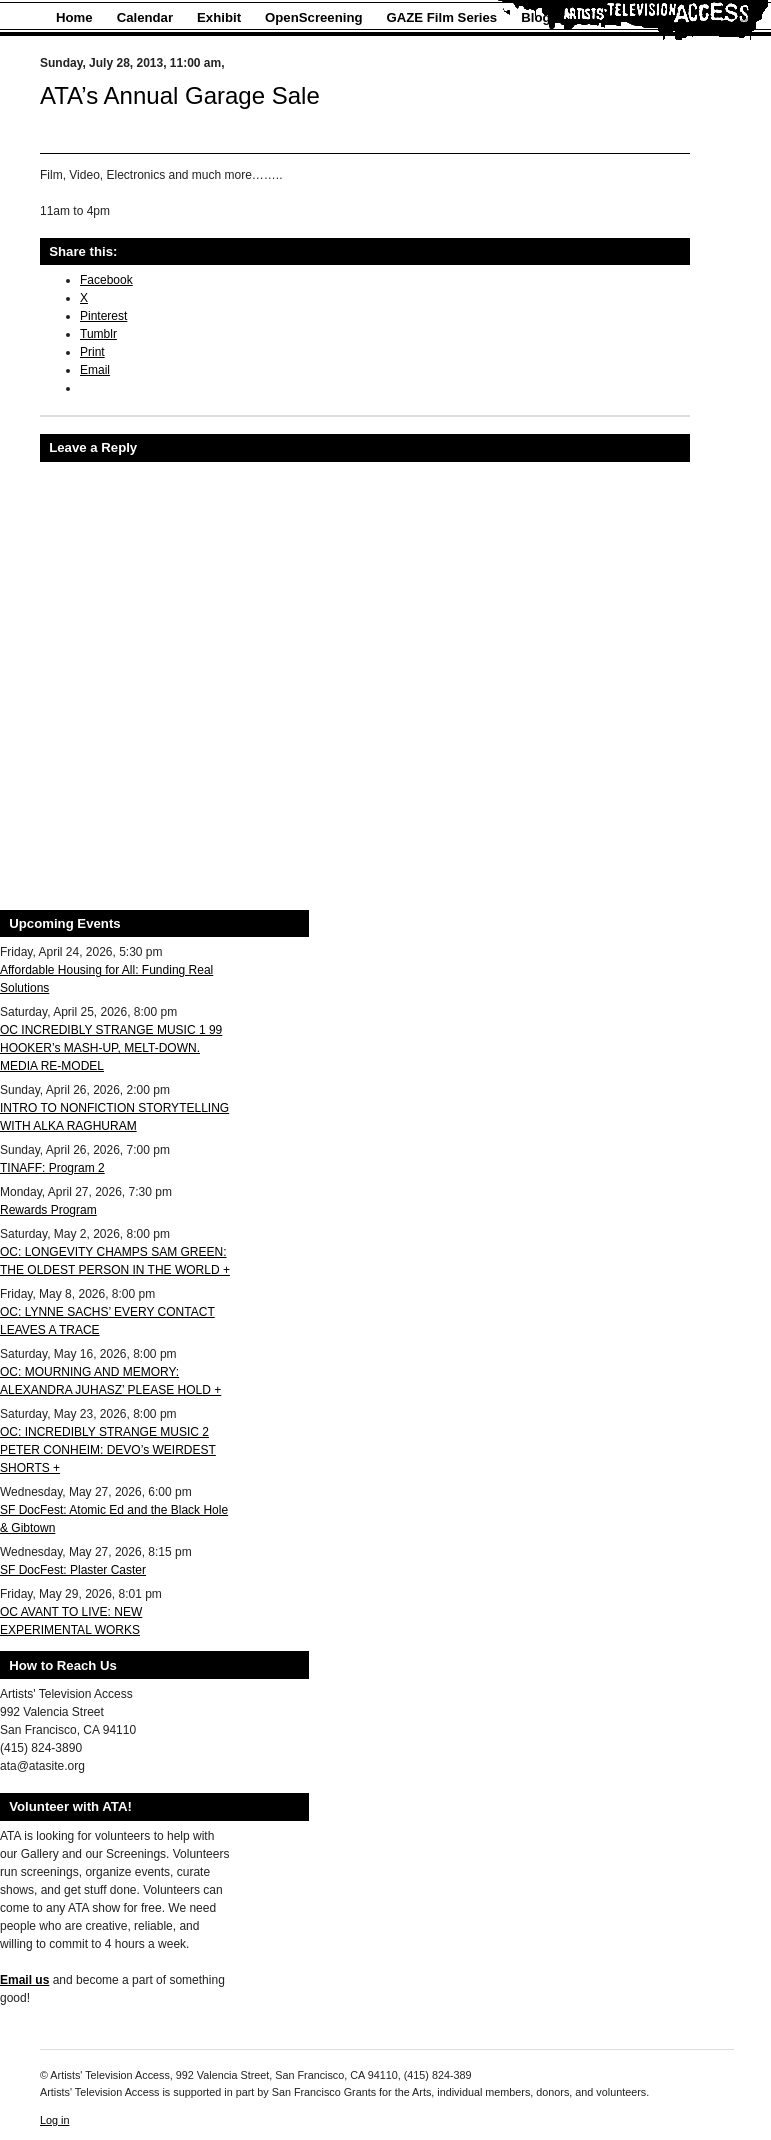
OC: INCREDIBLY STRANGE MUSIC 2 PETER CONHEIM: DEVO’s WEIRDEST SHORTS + (108, 1450)
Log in (54, 2120)
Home (74, 17)
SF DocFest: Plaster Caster (73, 1570)
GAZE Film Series (442, 17)
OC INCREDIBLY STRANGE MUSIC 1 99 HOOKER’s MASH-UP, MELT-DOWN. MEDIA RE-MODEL (111, 1048)
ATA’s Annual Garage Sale (180, 95)
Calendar (145, 17)
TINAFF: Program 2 (52, 1168)
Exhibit (219, 17)
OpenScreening (313, 17)
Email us (24, 1980)
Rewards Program (48, 1210)
